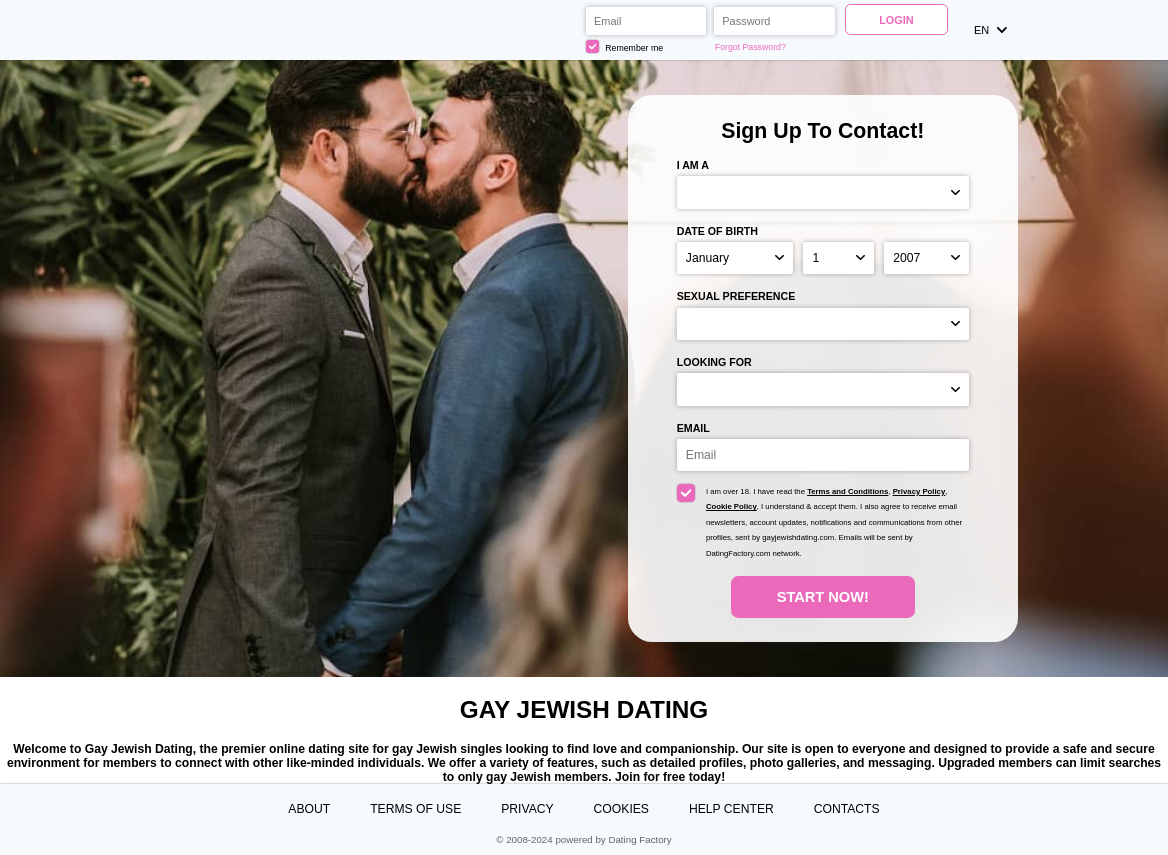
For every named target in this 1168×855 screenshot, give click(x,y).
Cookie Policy (731, 506)
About (309, 809)
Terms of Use (415, 809)
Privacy (527, 809)
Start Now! (823, 597)
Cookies (621, 809)
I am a (693, 165)
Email (693, 428)
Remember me (624, 46)
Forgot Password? (750, 47)
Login (896, 20)
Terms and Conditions (847, 491)
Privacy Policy (919, 491)
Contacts (847, 809)
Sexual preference (736, 296)
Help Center (731, 809)
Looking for (714, 362)
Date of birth (717, 231)
